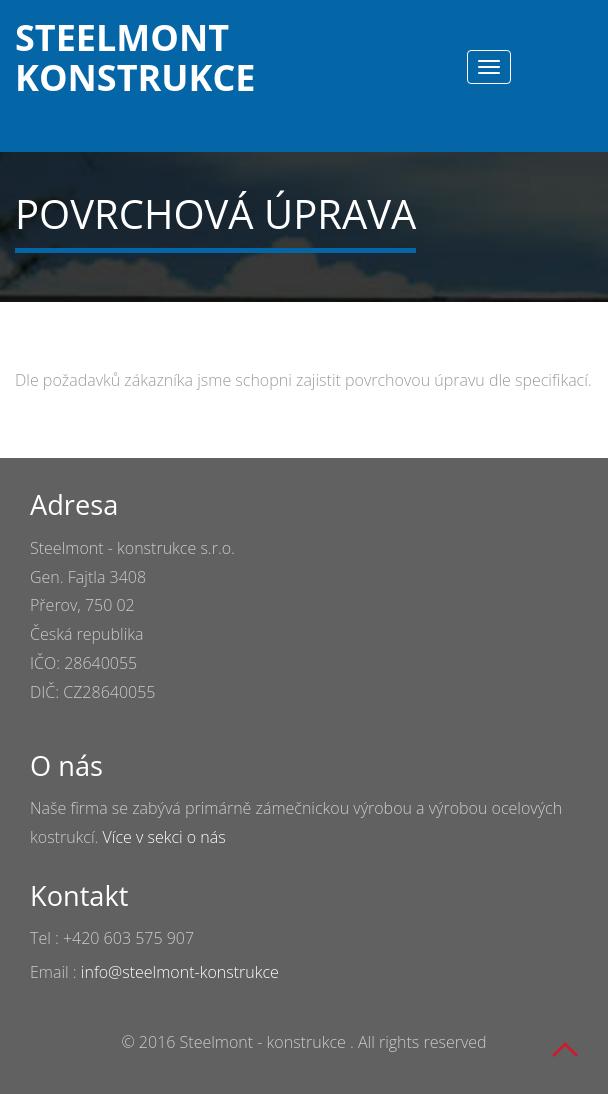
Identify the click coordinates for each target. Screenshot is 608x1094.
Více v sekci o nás (164, 837)
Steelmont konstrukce (99, 55)
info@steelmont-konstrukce (180, 972)
